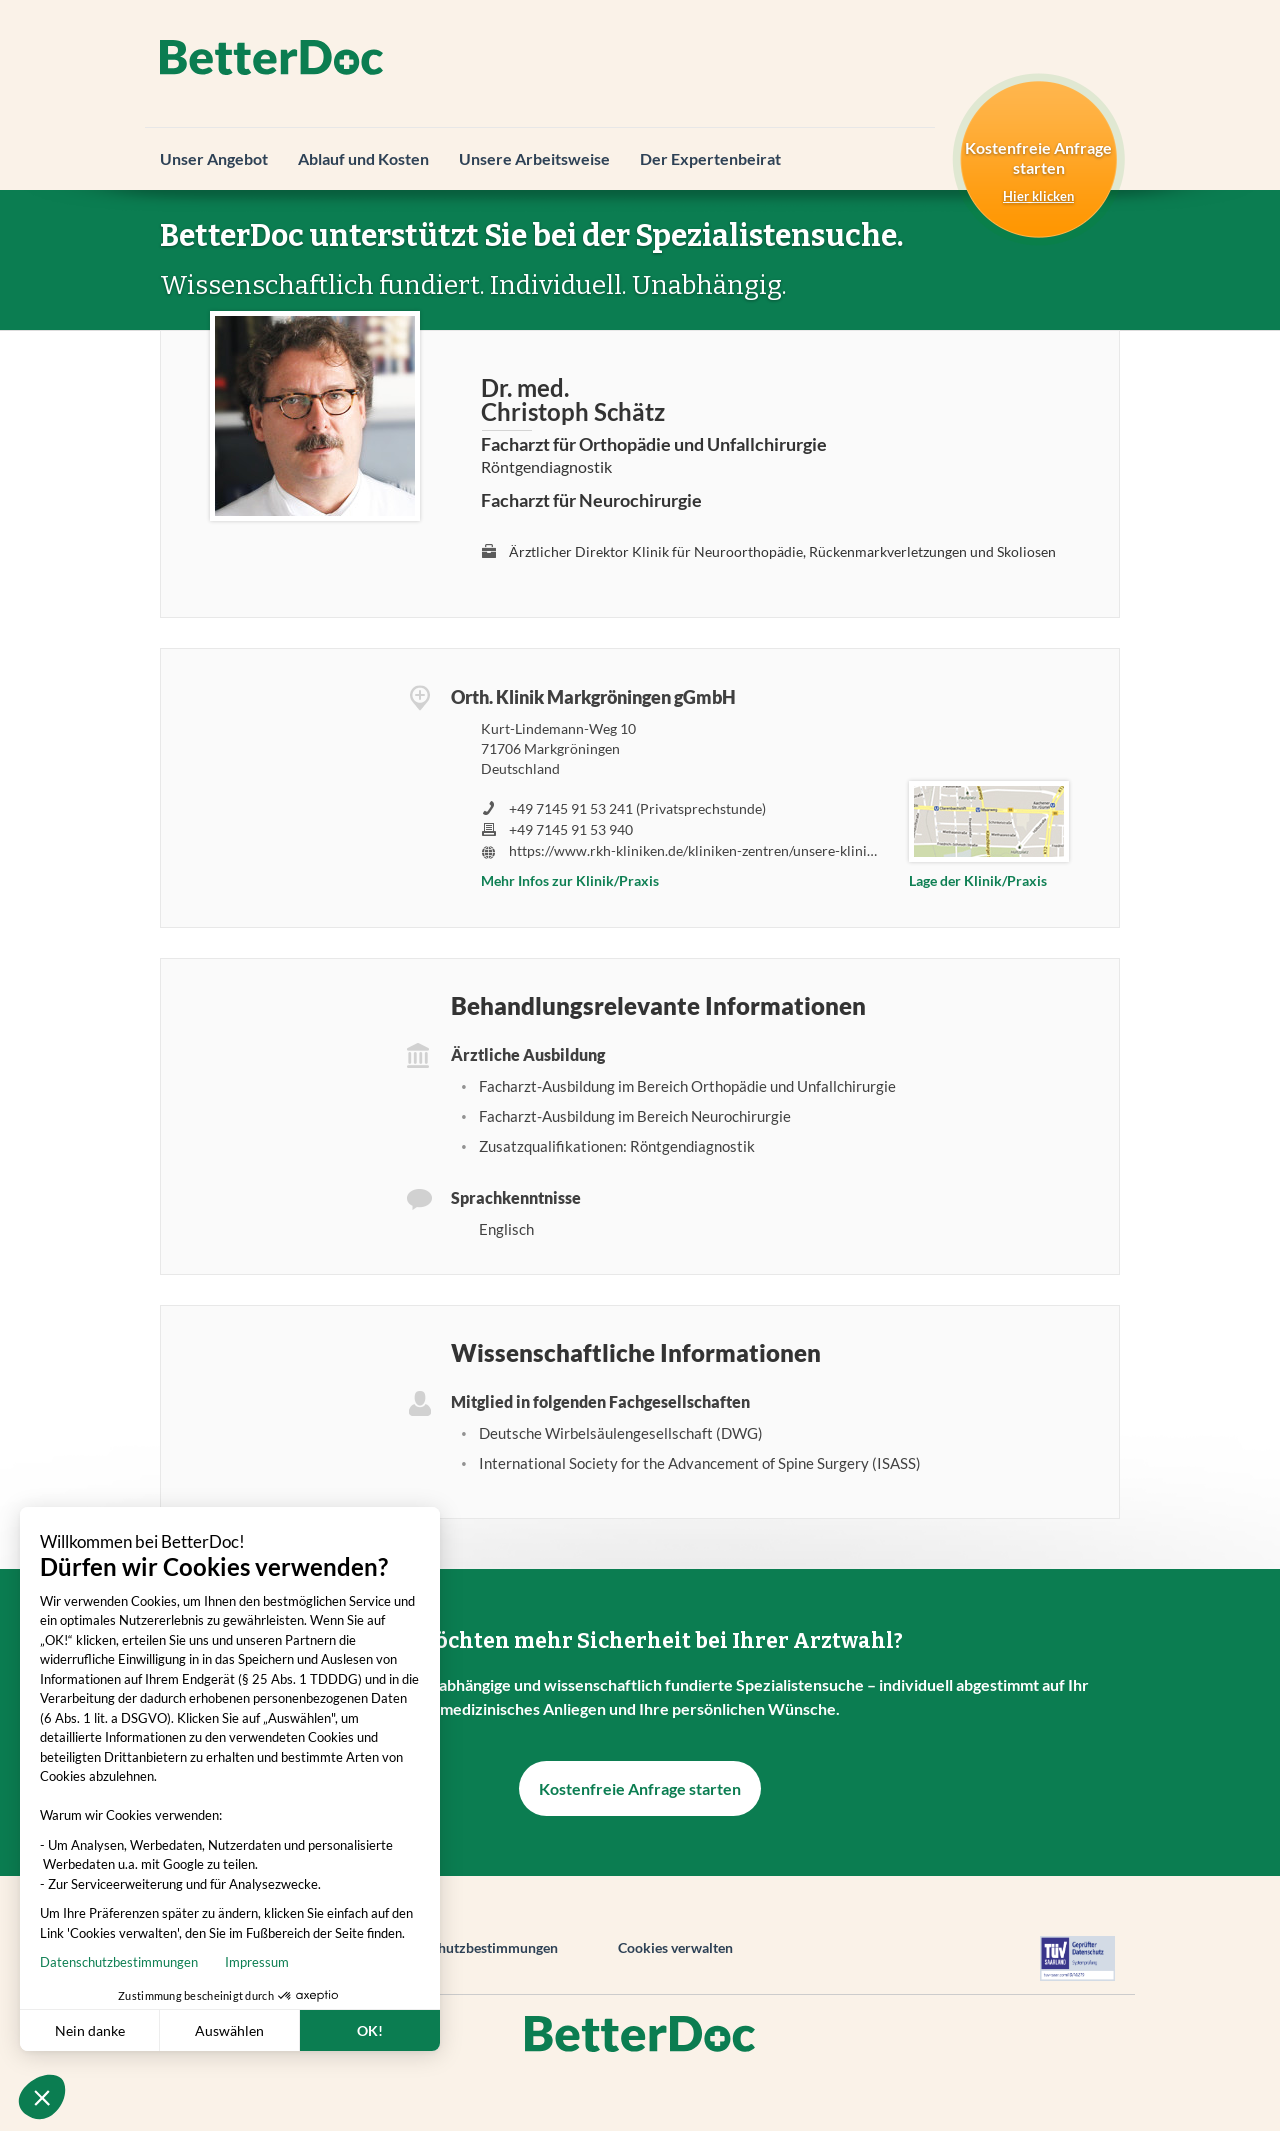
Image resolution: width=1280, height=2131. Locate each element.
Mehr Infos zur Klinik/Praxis (570, 880)
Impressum (71, 1962)
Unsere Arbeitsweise (534, 158)
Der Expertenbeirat (710, 158)
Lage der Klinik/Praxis (978, 880)
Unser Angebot (214, 158)
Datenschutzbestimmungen (473, 1947)
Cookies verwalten (675, 1947)
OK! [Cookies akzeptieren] (184, 2030)
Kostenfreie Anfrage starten (640, 1788)
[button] (42, 2097)
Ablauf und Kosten (363, 158)
